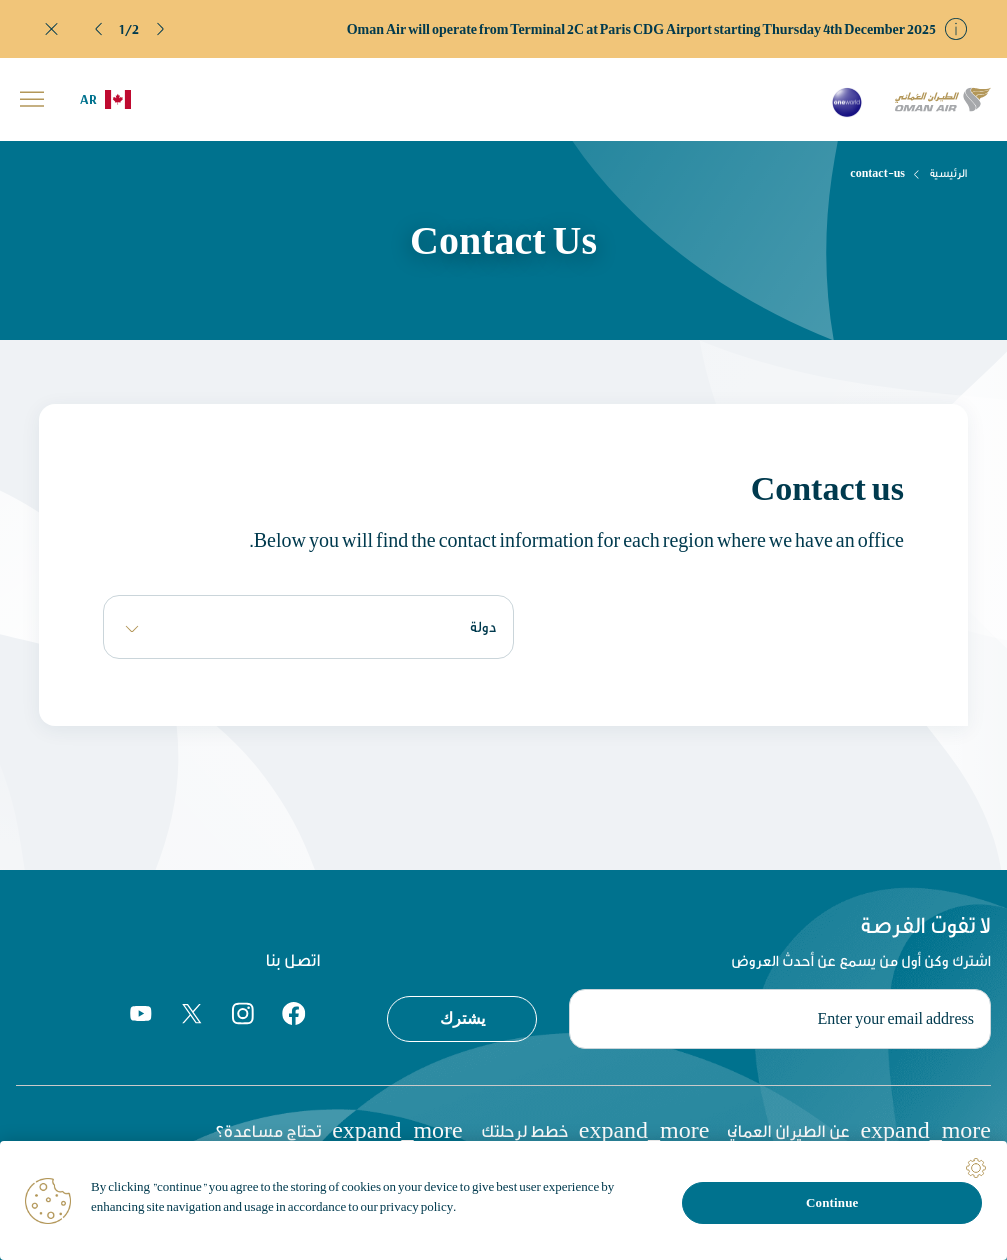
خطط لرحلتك (595, 1130)
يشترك (462, 1018)
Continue (832, 1202)
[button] (99, 29)
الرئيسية (948, 173)
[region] (503, 1200)
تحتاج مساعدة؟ (339, 1130)
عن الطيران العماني (859, 1130)
